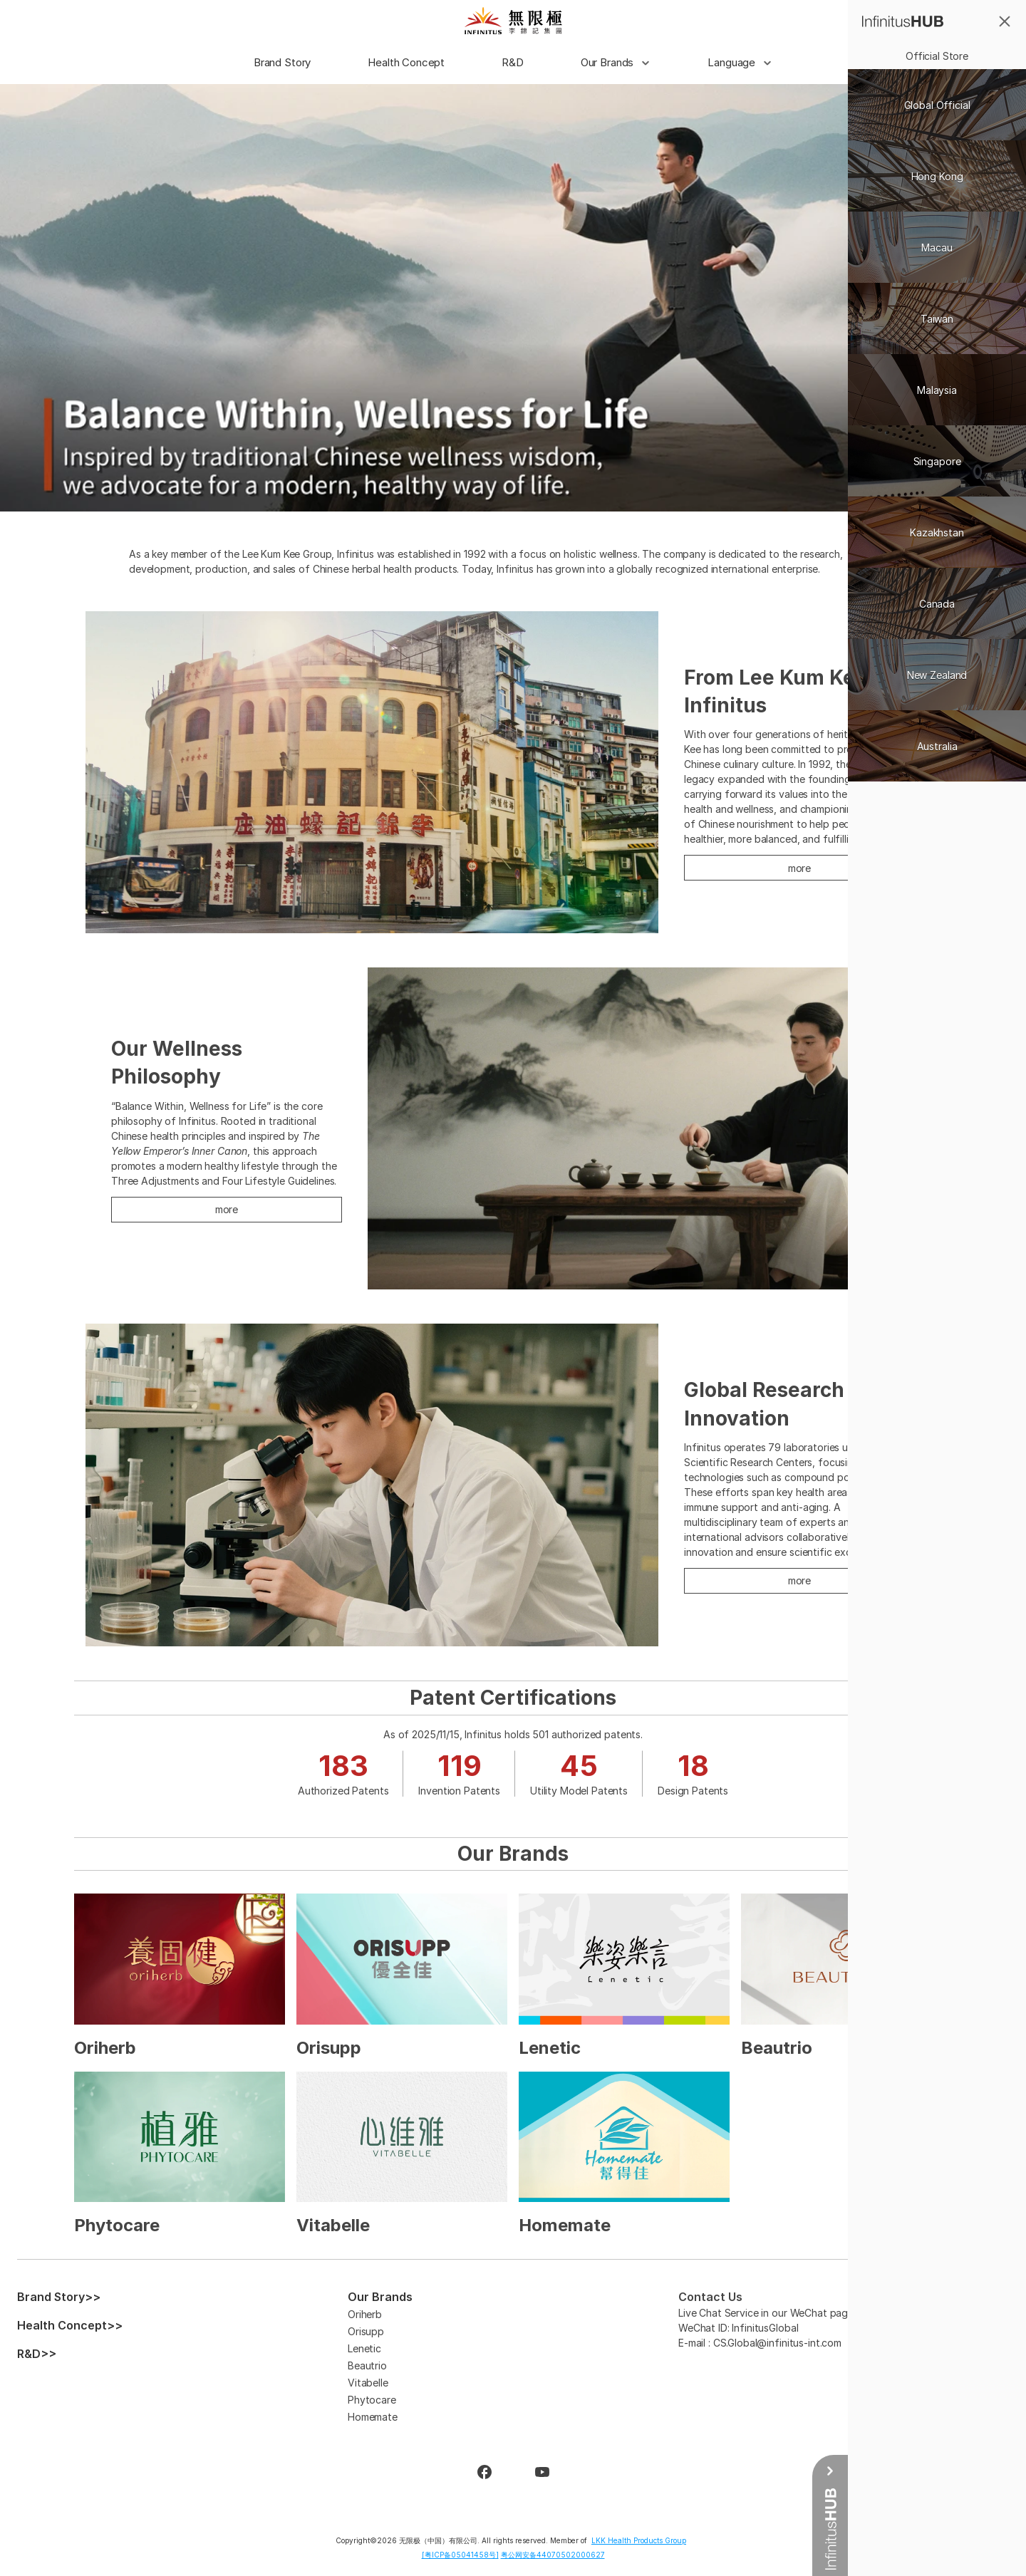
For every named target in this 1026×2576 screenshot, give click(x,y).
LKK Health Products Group (638, 2540)
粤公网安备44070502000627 (553, 2554)
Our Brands (380, 2297)
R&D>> (36, 2354)
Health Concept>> (70, 2325)
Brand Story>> (58, 2297)
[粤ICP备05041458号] (460, 2554)
